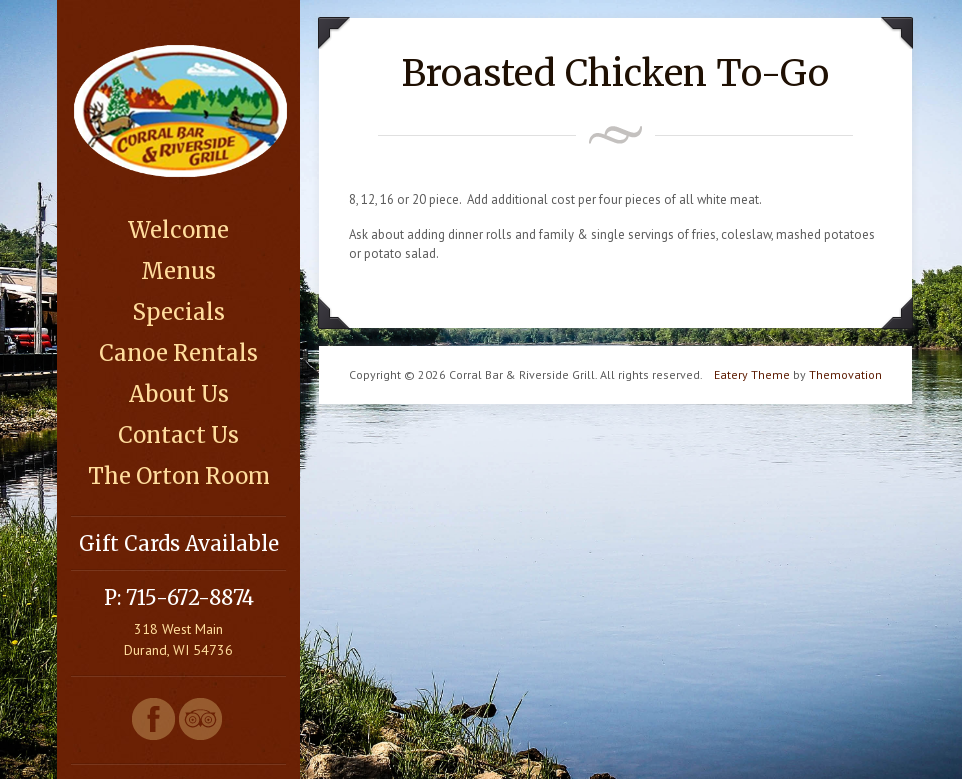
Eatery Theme (752, 374)
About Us (179, 394)
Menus (178, 271)
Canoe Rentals (178, 353)
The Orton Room (179, 476)
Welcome (178, 230)
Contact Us (178, 435)
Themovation (845, 374)
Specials (178, 312)
